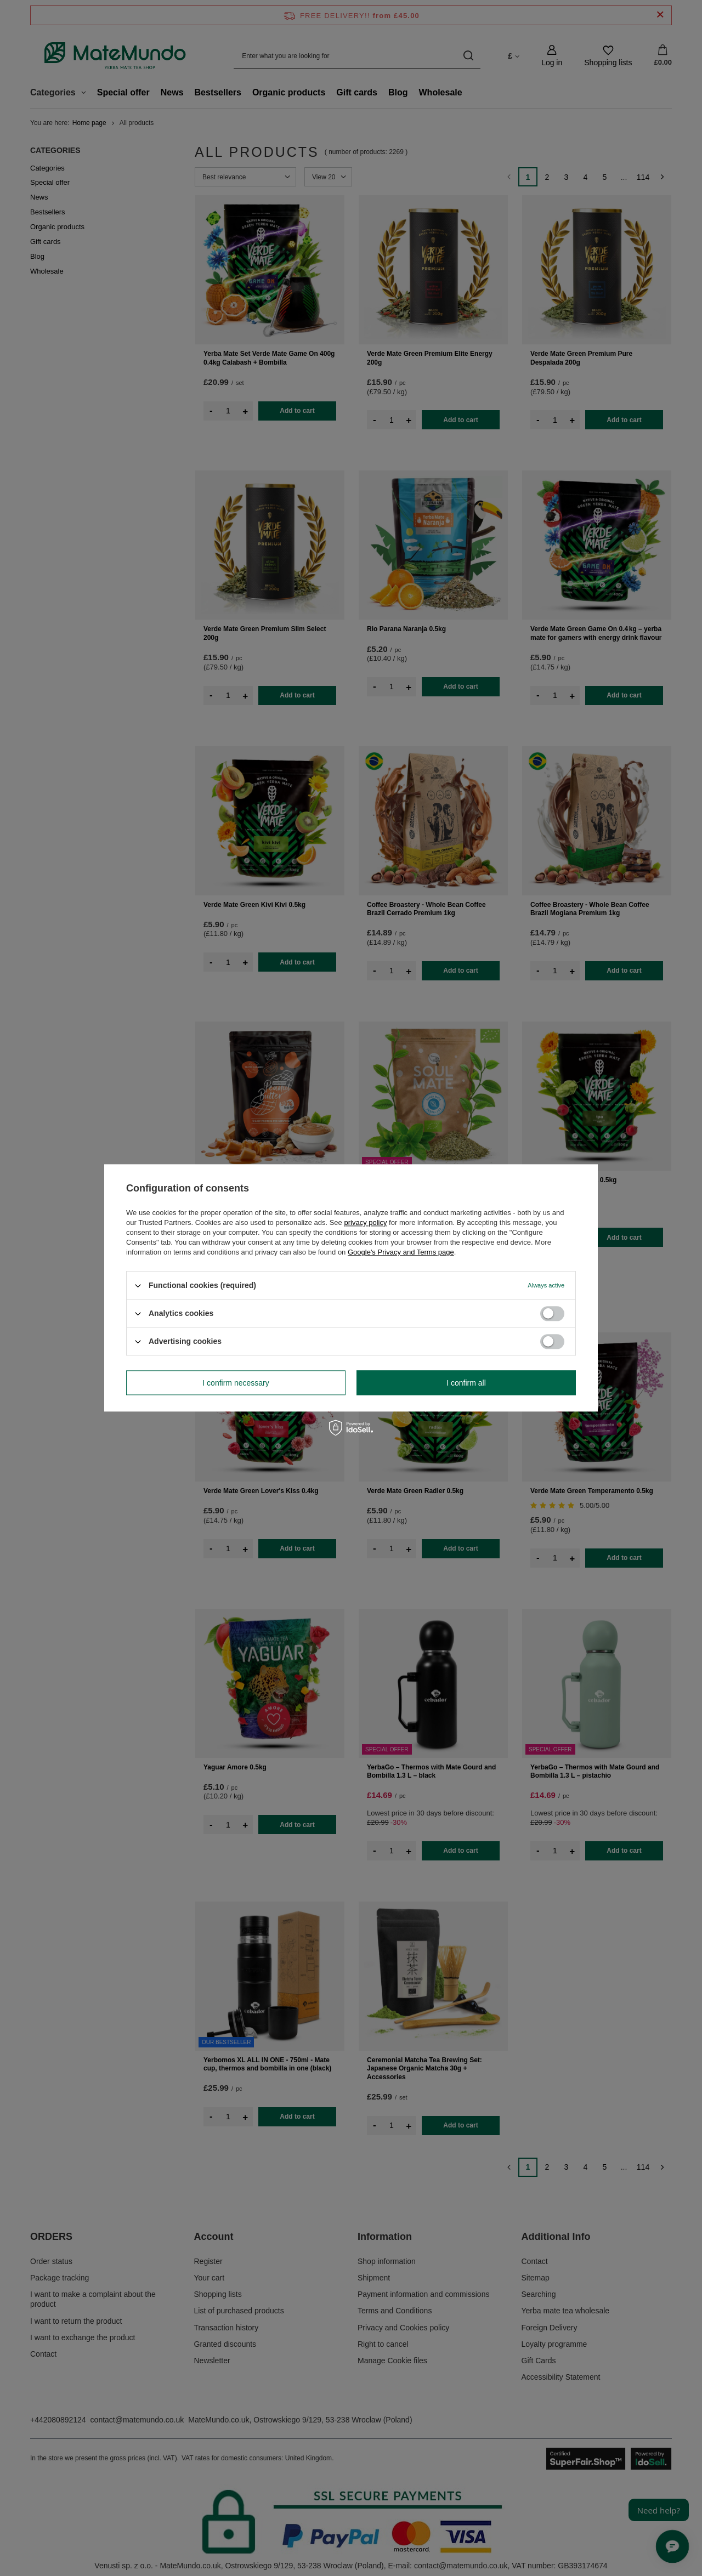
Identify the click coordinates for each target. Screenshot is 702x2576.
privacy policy (365, 1222)
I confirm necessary (235, 1382)
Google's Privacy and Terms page (401, 1252)
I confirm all (466, 1382)
